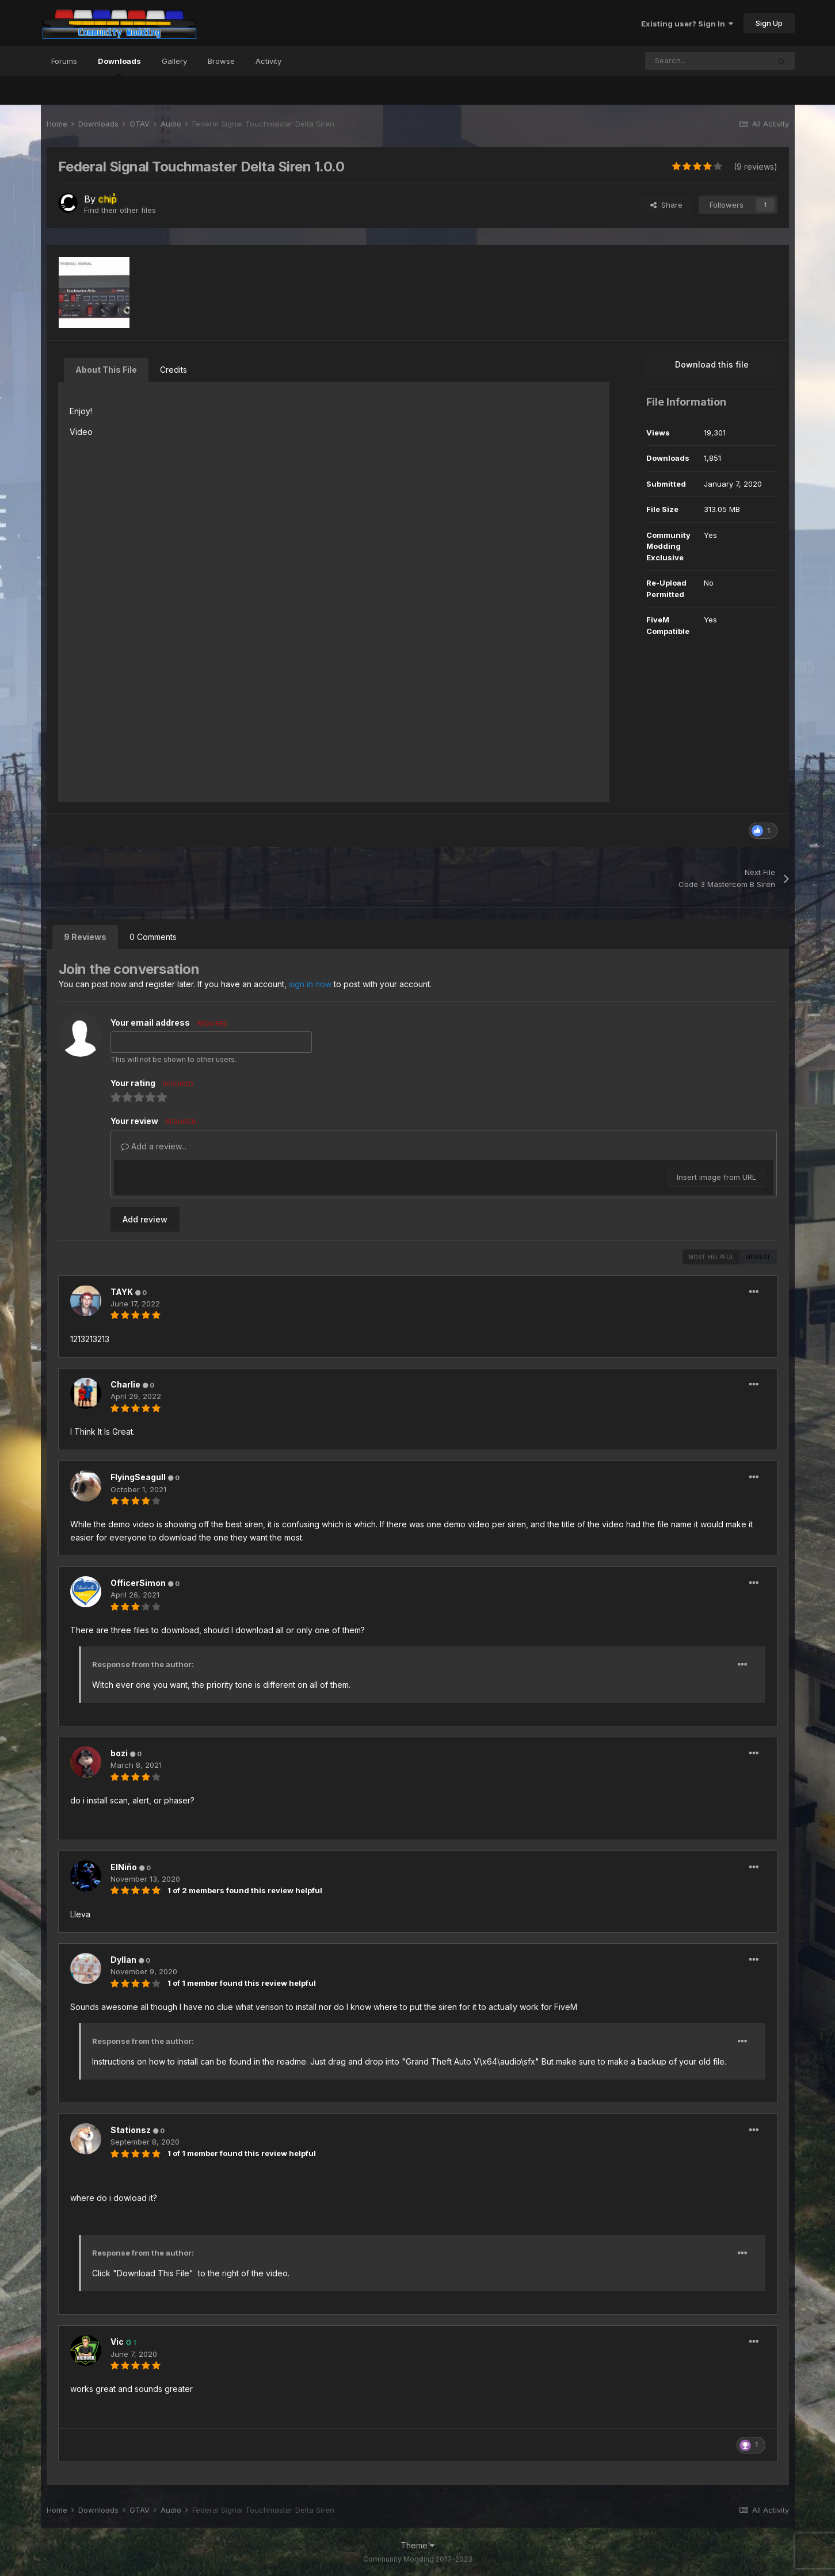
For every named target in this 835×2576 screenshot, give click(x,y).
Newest (758, 1256)
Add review (145, 1219)
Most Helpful (711, 1256)
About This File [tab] (106, 369)
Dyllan (123, 1960)
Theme (417, 2545)
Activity (268, 61)
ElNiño (123, 1867)
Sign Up (769, 23)
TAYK (121, 1292)
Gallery (174, 61)
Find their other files (120, 210)
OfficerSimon (138, 1583)
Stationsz (130, 2130)
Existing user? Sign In (687, 23)
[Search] (707, 61)
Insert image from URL (716, 1177)
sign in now (310, 984)
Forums (64, 61)
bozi (119, 1753)
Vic (117, 2341)
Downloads (119, 66)
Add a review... (153, 1146)
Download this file (712, 364)
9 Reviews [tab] (85, 937)
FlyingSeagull (138, 1477)
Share (666, 204)
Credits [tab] (173, 369)
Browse (221, 61)
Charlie (125, 1384)
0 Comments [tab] (153, 937)
